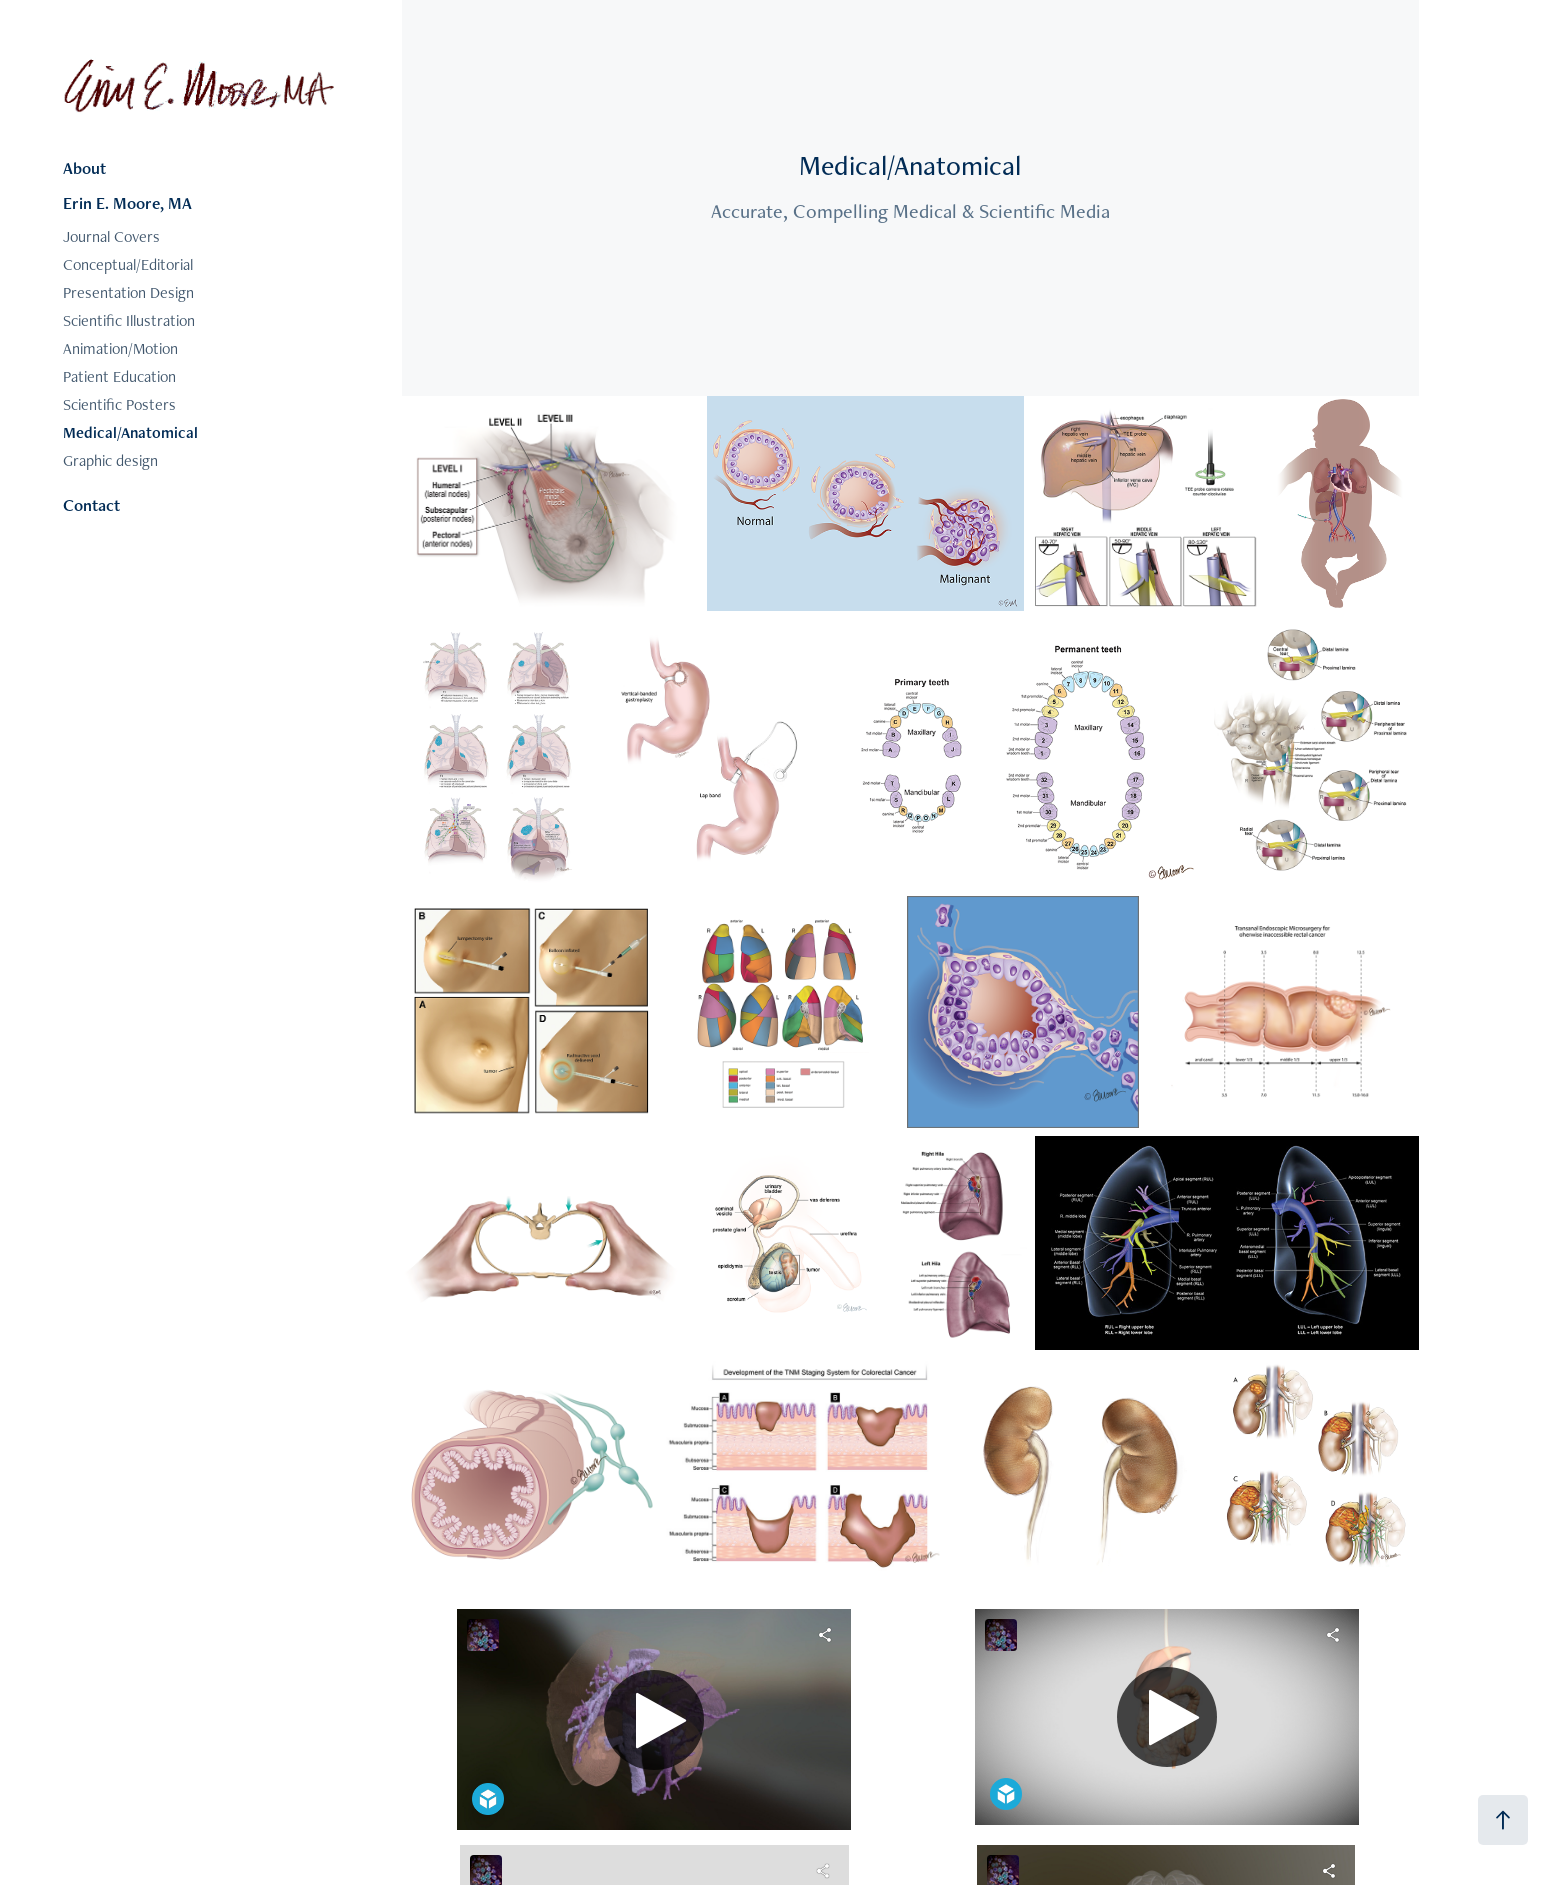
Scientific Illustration (129, 320)
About (84, 168)
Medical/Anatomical (130, 432)
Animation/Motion (120, 348)
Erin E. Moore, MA (127, 203)
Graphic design (110, 460)
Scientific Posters (119, 404)
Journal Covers (111, 236)
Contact (91, 505)
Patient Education (119, 376)
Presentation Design (128, 292)
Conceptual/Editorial (128, 264)
